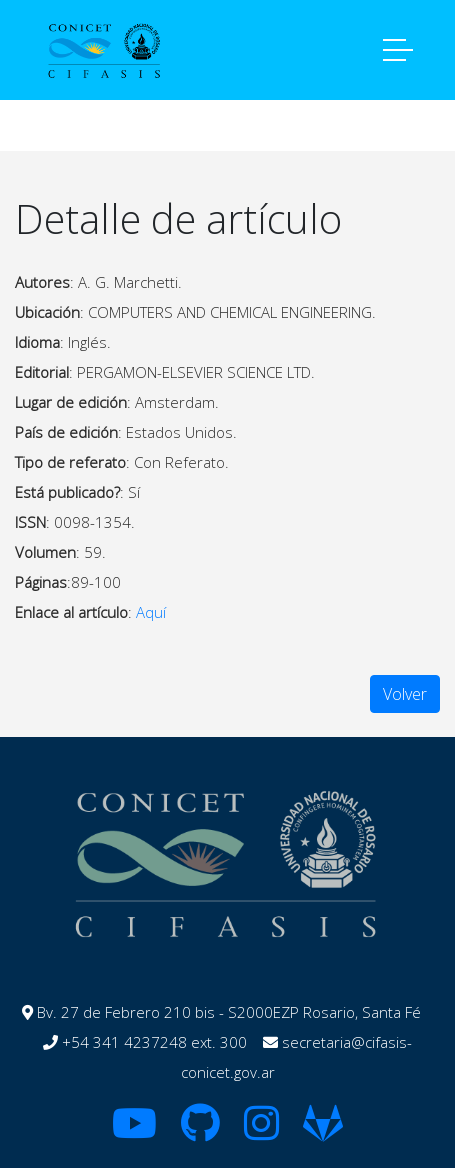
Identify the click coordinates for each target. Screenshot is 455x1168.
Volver (405, 694)
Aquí (151, 612)
